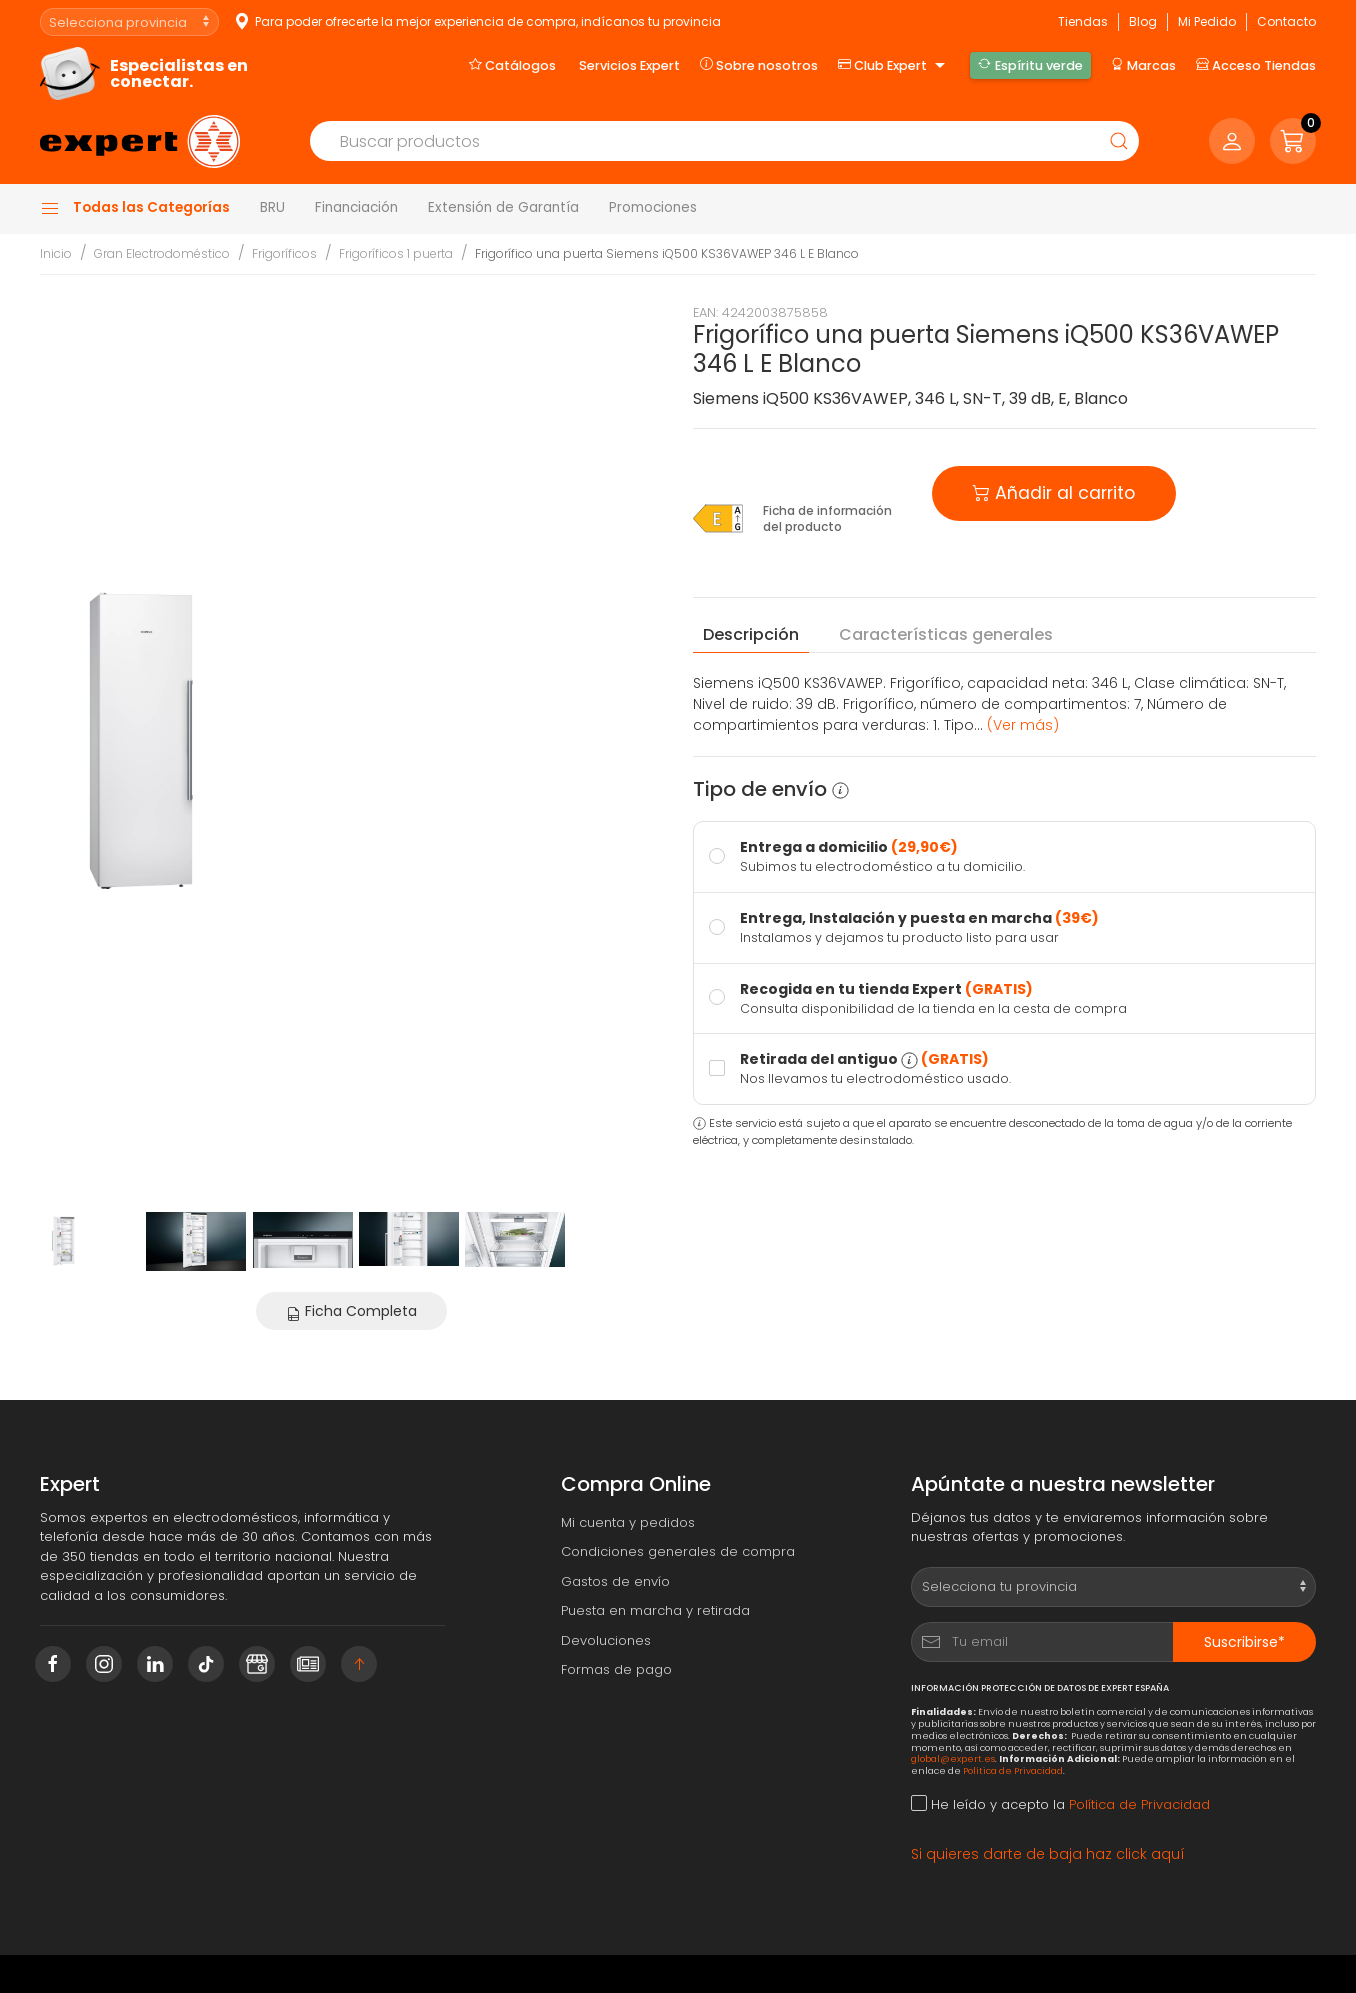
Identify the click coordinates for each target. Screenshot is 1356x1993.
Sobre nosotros (759, 65)
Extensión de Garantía (503, 207)
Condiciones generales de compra (678, 1551)
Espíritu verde (1030, 65)
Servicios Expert (629, 65)
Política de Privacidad (1013, 1770)
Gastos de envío (615, 1581)
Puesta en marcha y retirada (655, 1610)
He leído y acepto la (1060, 1804)
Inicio (56, 253)
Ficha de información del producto (827, 518)
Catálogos (512, 65)
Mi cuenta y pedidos (628, 1522)
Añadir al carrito (1054, 491)
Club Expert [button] (894, 66)
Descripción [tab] (751, 634)
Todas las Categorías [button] (135, 208)
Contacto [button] (1286, 21)
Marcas (1143, 65)
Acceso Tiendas (1256, 65)
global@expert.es (953, 1758)
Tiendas (1083, 21)
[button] (1293, 141)
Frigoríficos (284, 253)
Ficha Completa (351, 1311)
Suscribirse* (1244, 1642)
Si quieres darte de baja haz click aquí (1048, 1854)
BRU (272, 207)
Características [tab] (946, 635)
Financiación (356, 207)
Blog (1143, 21)
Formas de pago (616, 1669)
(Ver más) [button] (1023, 725)
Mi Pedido (1207, 21)
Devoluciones (606, 1640)
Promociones (653, 207)
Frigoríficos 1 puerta (396, 253)
